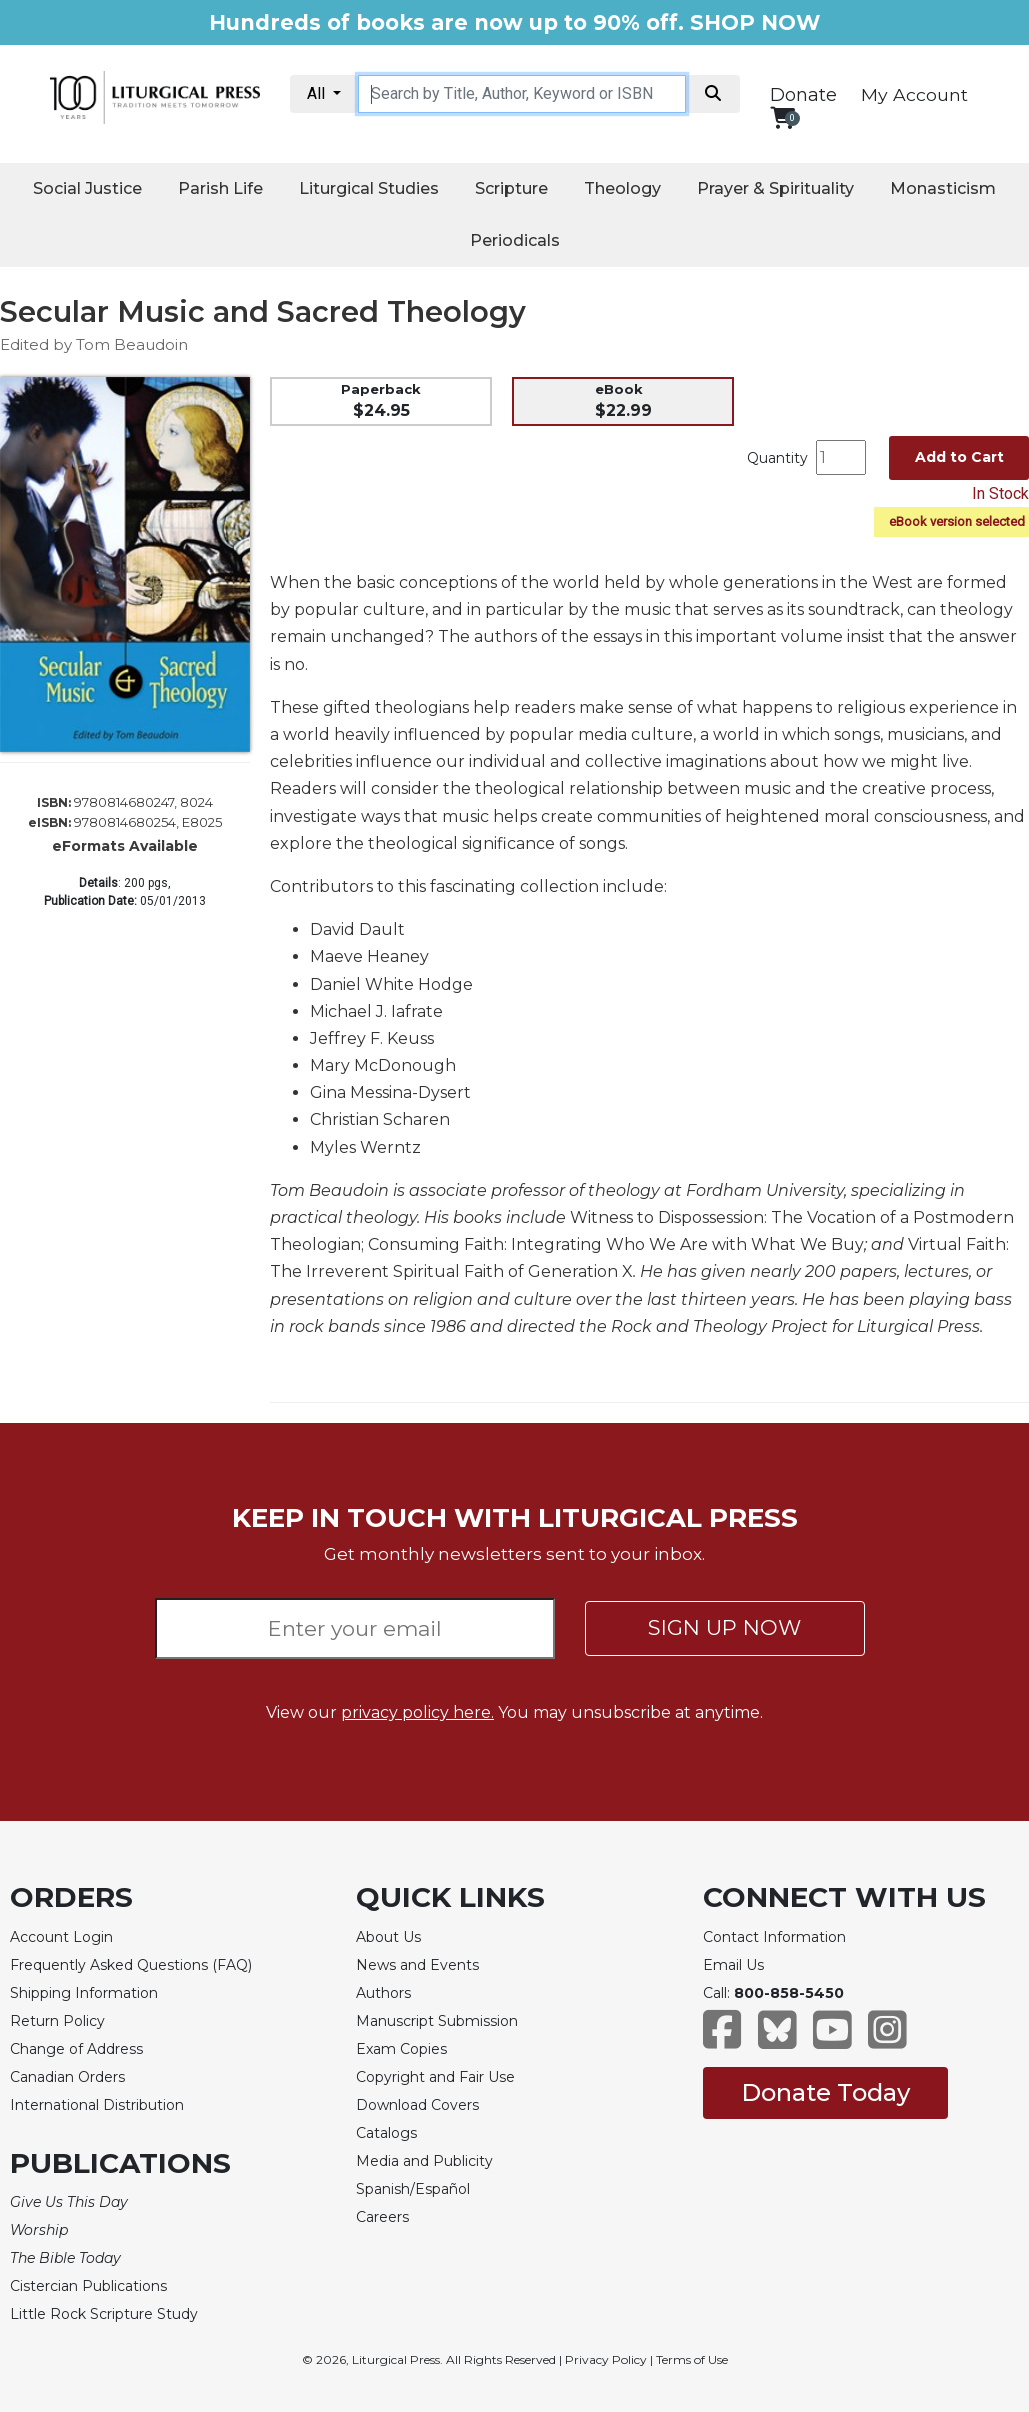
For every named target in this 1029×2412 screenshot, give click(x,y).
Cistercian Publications (88, 2286)
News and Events (417, 1965)
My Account (914, 94)
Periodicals (515, 240)
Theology (622, 188)
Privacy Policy (606, 2359)
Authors (383, 1993)
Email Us (733, 1965)
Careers (382, 2217)
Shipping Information (84, 1993)
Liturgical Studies (369, 188)
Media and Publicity (424, 2161)
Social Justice (87, 188)
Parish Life (220, 188)
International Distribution (97, 2105)
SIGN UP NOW (724, 1627)
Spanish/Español (413, 2189)
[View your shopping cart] (782, 117)
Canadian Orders (67, 2077)
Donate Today (825, 2092)
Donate (803, 95)
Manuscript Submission (437, 2021)
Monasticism (943, 188)
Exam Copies (401, 2049)
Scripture (511, 188)
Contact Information (774, 1937)
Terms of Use (692, 2359)
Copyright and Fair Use (435, 2077)
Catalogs (386, 2133)
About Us (388, 1937)
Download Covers (417, 2105)
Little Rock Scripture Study (104, 2314)
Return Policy (57, 2021)
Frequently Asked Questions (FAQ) (131, 1965)
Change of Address (76, 2049)
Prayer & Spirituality (775, 188)
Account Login (61, 1937)
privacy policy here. (417, 1712)
